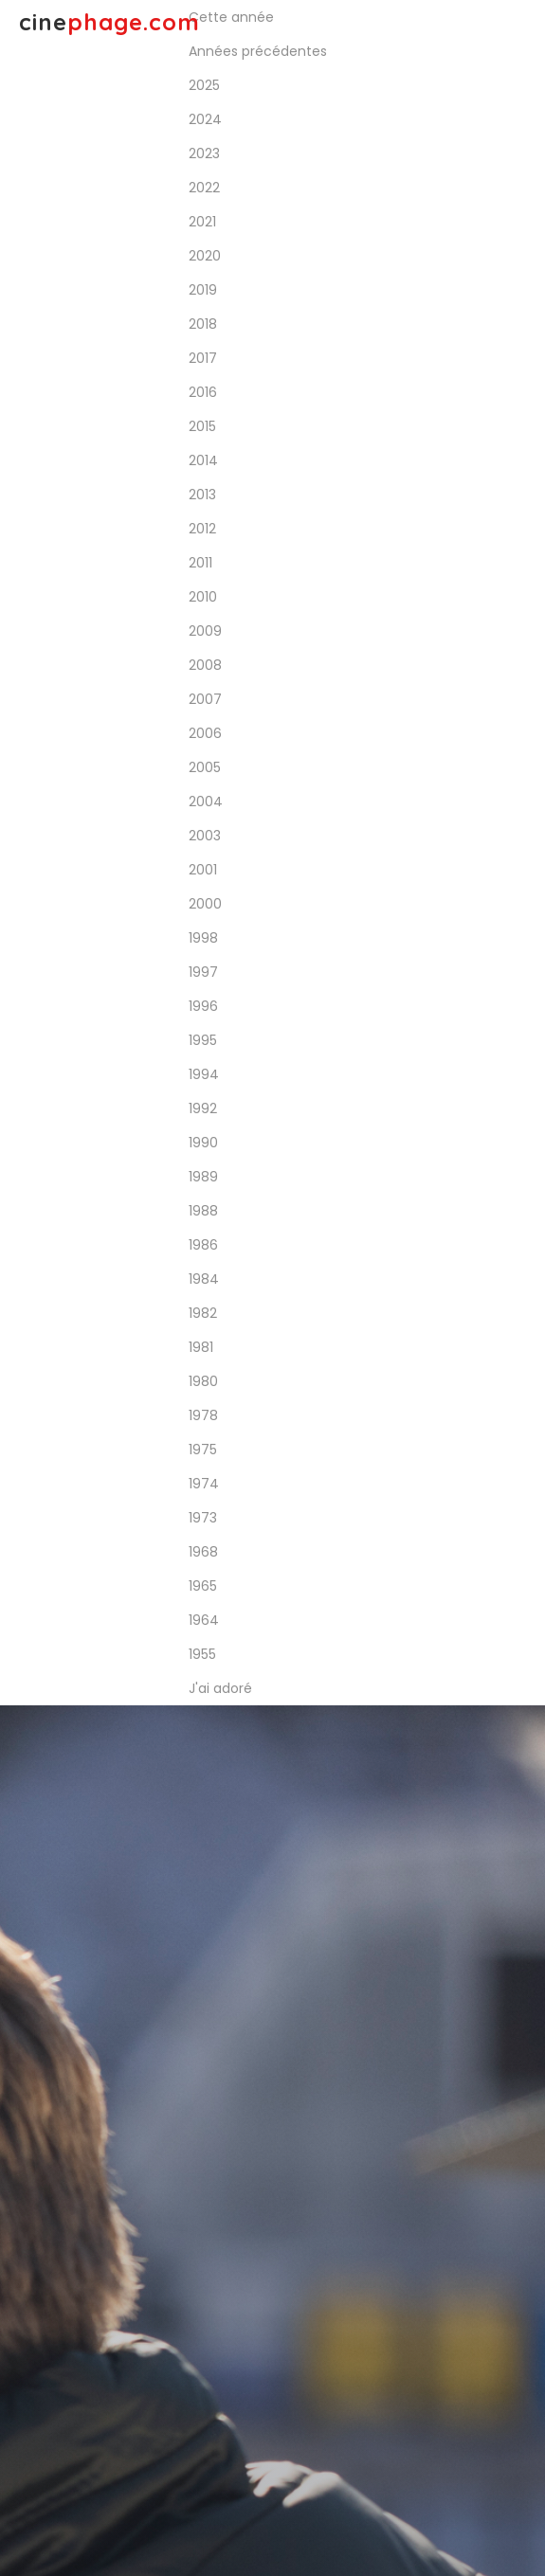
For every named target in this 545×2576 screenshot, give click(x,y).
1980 (203, 1381)
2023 (204, 153)
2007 (205, 699)
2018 (203, 324)
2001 (203, 869)
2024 (205, 119)
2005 (205, 767)
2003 (205, 835)
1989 (203, 1176)
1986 (203, 1244)
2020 (205, 255)
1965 (203, 1585)
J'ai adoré (220, 1688)
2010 (203, 596)
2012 (202, 528)
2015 (202, 426)
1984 (204, 1279)
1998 (203, 937)
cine (109, 22)
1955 (202, 1654)
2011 (200, 562)
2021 (202, 221)
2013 (202, 494)
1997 (203, 972)
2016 (203, 392)
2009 (205, 630)
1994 (204, 1074)
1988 (203, 1210)
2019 (203, 289)
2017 (203, 358)
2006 (205, 733)
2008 (205, 665)
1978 (203, 1415)
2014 (203, 460)
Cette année (231, 17)
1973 (203, 1517)
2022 (204, 187)
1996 (203, 1006)
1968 (203, 1551)
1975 (203, 1449)
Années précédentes (258, 51)
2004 (206, 801)
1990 (203, 1142)
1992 (203, 1108)
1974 (204, 1483)
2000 (205, 903)
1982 (203, 1313)
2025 (204, 85)
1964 (204, 1620)
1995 (203, 1040)
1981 (201, 1347)
